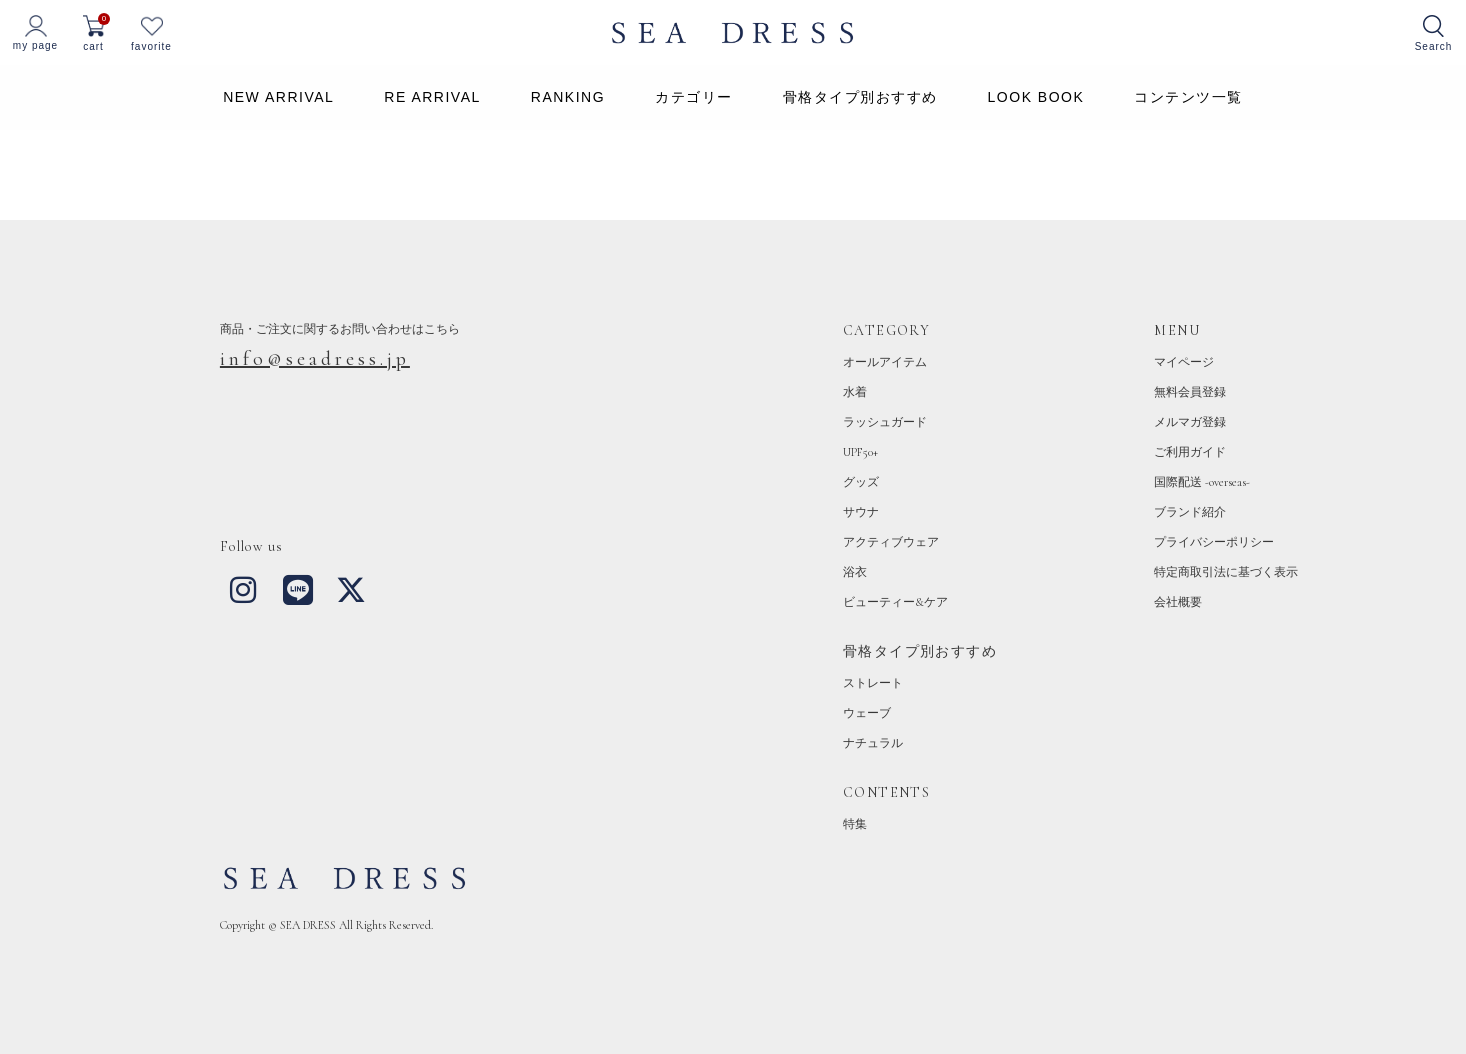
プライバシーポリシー (1214, 542)
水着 (855, 392)
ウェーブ (867, 713)
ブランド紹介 (1190, 512)
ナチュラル (873, 743)
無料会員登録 (1190, 392)
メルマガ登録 (1190, 422)
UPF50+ (860, 452)
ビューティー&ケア (895, 602)
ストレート (873, 683)
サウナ (861, 512)
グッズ (861, 482)
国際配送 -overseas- (1202, 482)
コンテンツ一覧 (1188, 97)
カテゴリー (694, 97)
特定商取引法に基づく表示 (1226, 572)
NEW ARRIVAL (278, 97)
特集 (855, 824)
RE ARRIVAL (432, 97)
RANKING (568, 97)
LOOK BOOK (1036, 97)
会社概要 (1178, 602)
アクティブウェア (891, 542)
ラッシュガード (885, 422)
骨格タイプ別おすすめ (860, 97)
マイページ (1184, 362)
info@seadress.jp (315, 359)
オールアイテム (885, 362)
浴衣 (855, 572)
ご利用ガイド (1190, 452)
